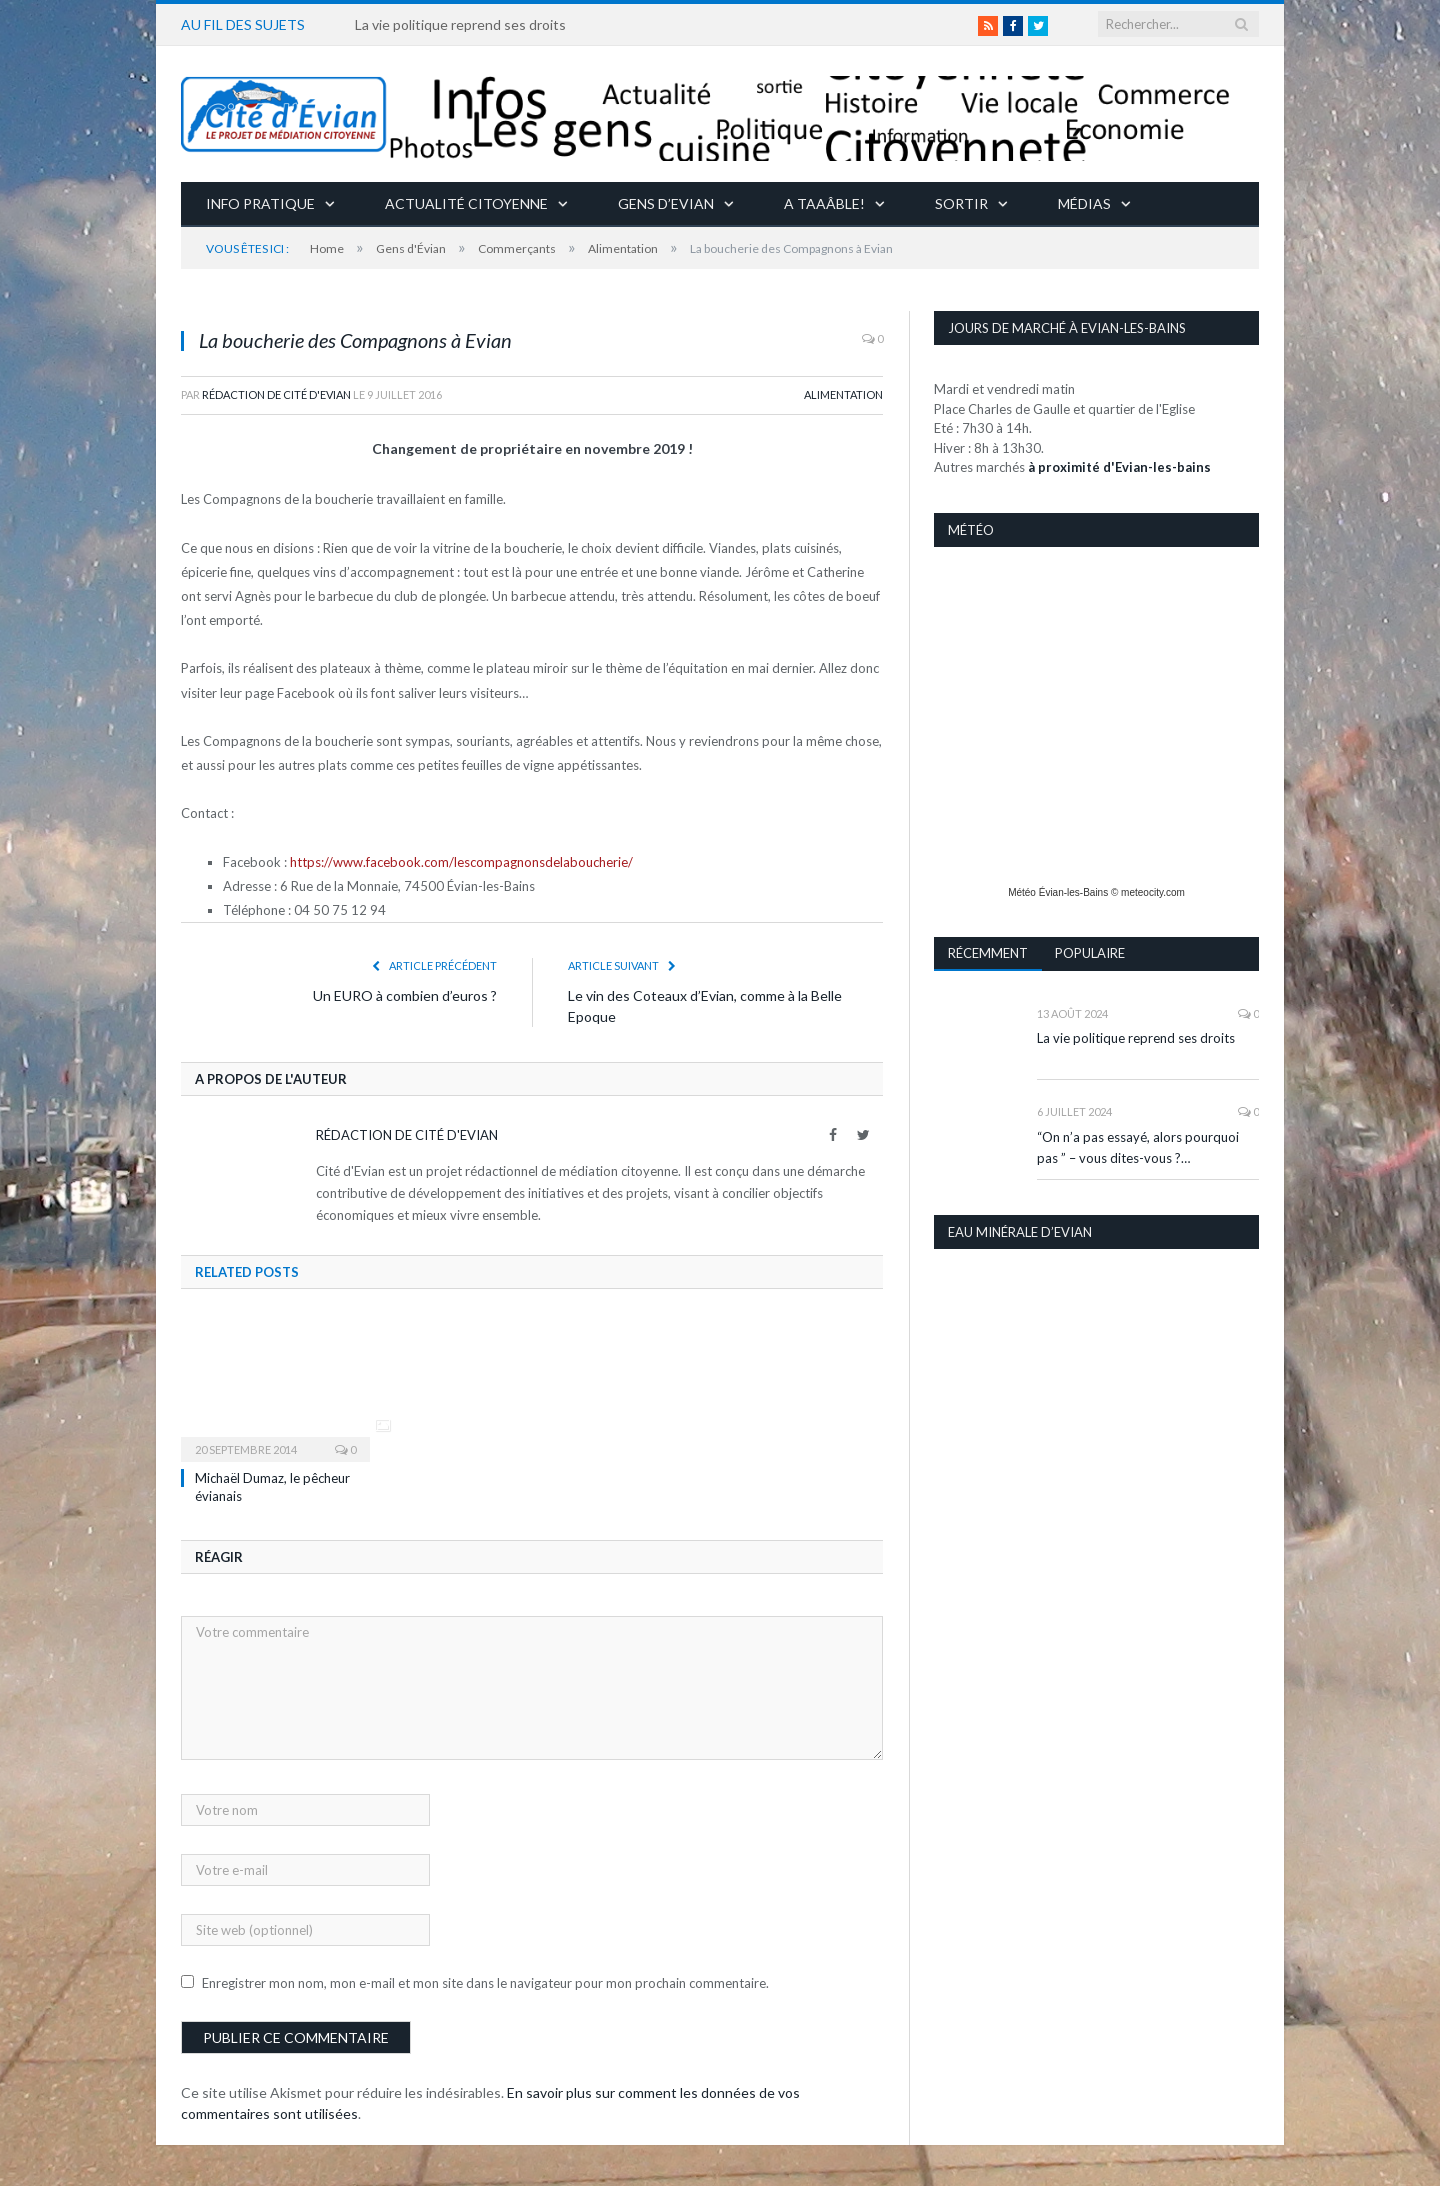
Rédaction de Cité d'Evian (276, 393)
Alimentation (843, 393)
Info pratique (260, 202)
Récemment (988, 952)
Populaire (1091, 952)
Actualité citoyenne (466, 202)
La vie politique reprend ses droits (460, 24)
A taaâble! (824, 202)
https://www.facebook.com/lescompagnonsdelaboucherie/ (461, 861)
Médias (1084, 202)
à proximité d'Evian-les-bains (1119, 466)
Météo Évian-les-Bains (1058, 891)
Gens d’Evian (666, 202)
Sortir (961, 202)
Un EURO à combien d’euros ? (405, 994)
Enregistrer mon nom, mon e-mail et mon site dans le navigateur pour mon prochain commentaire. (485, 1982)
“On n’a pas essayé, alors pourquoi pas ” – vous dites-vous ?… (1138, 1146)
